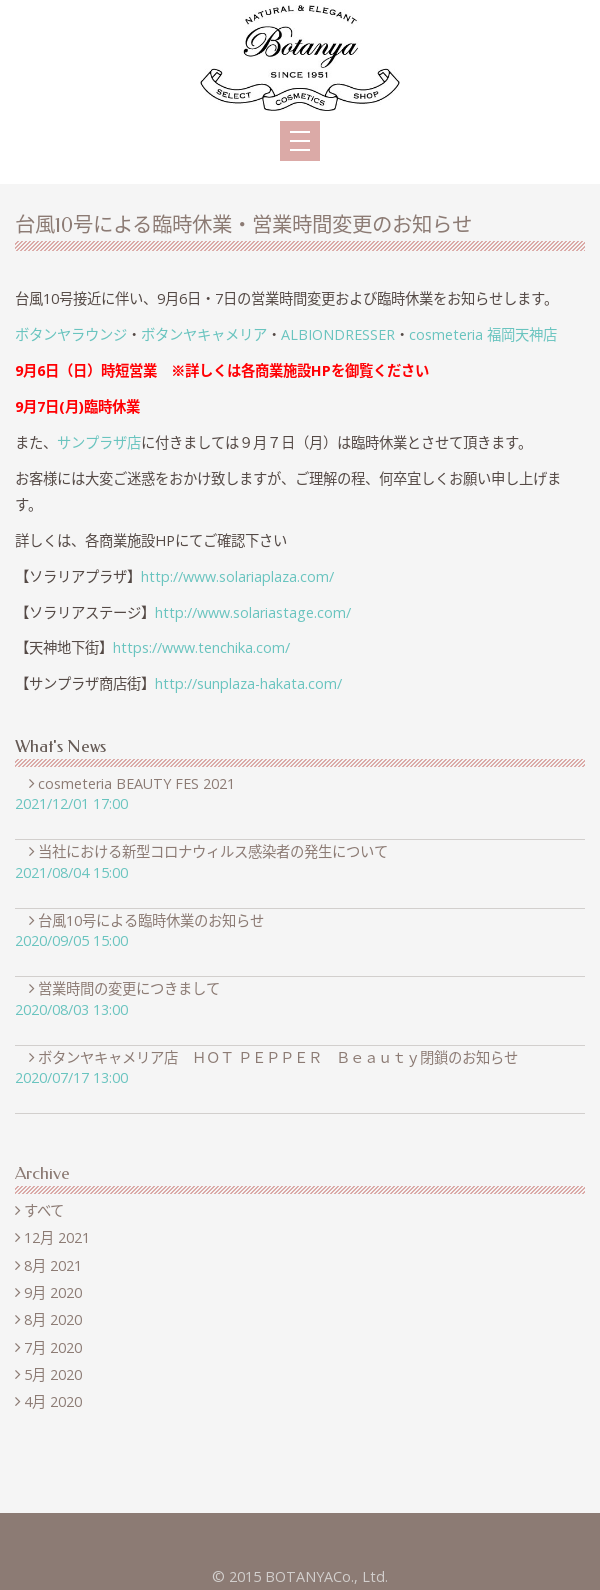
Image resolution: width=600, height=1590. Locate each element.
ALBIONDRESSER (338, 334)
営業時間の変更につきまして (132, 988)
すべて (44, 1210)
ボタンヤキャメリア (204, 334)
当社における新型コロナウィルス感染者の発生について (216, 851)
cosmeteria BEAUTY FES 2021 (140, 783)
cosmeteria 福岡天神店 (483, 334)
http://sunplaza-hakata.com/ (248, 683)
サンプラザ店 (99, 442)
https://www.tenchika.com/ (201, 647)
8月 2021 (53, 1265)
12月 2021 (57, 1237)
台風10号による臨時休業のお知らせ (154, 920)
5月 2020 (53, 1374)
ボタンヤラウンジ (71, 334)
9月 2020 (53, 1292)
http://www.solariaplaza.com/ (237, 576)
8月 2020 (53, 1319)
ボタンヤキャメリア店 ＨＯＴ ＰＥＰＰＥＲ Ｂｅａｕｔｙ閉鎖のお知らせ (281, 1057)
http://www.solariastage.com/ (253, 612)
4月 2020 (53, 1401)
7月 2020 (53, 1347)
